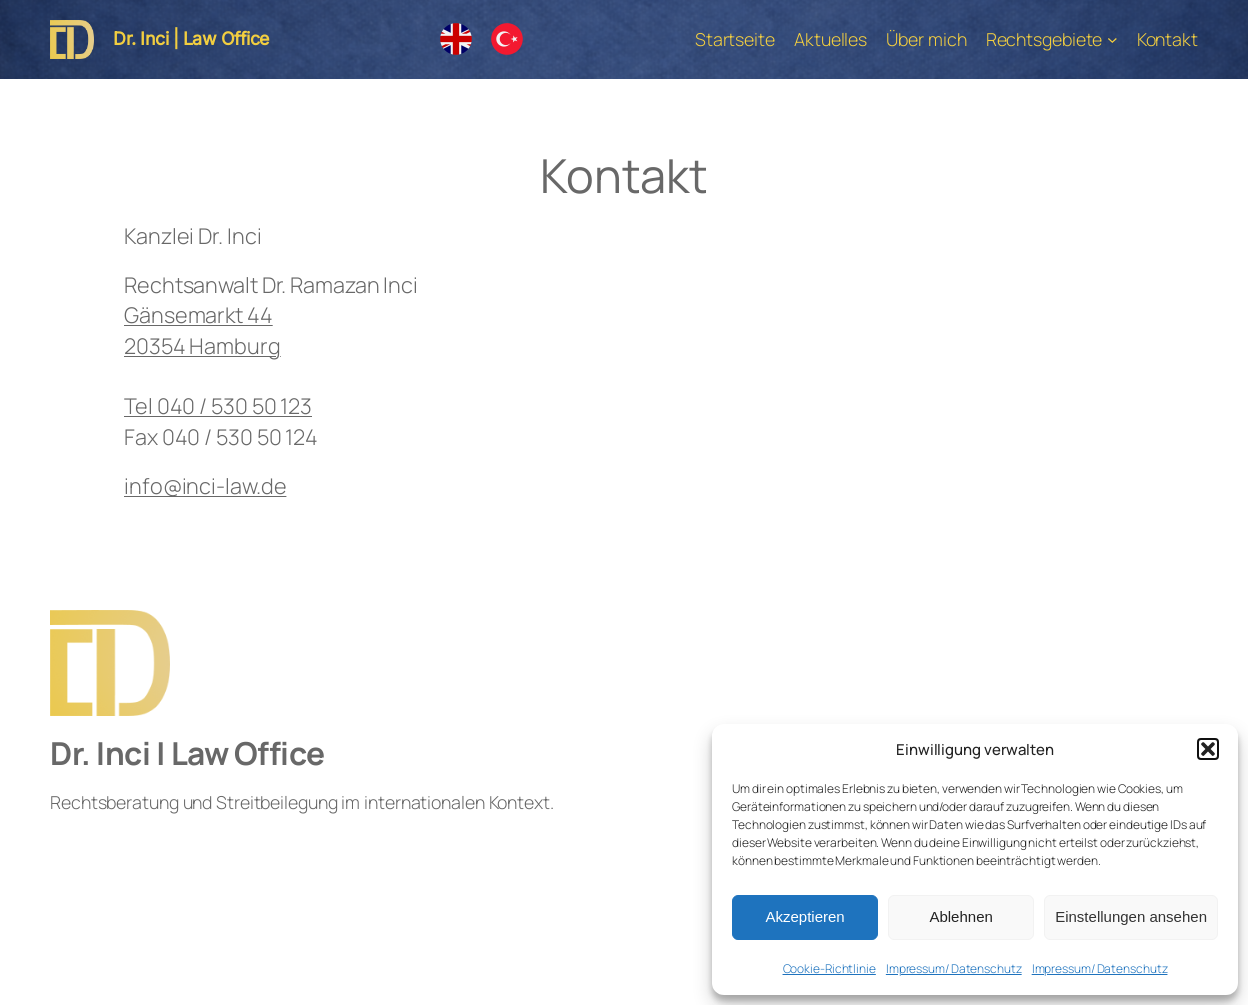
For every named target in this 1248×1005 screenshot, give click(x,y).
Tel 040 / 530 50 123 (218, 405)
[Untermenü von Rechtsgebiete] (1112, 39)
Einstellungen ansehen (1131, 916)
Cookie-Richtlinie (829, 968)
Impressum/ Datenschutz (954, 968)
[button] (1208, 749)
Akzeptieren (804, 916)
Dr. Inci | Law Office (191, 38)
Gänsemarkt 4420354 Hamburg (202, 329)
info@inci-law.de (205, 485)
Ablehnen (960, 916)
